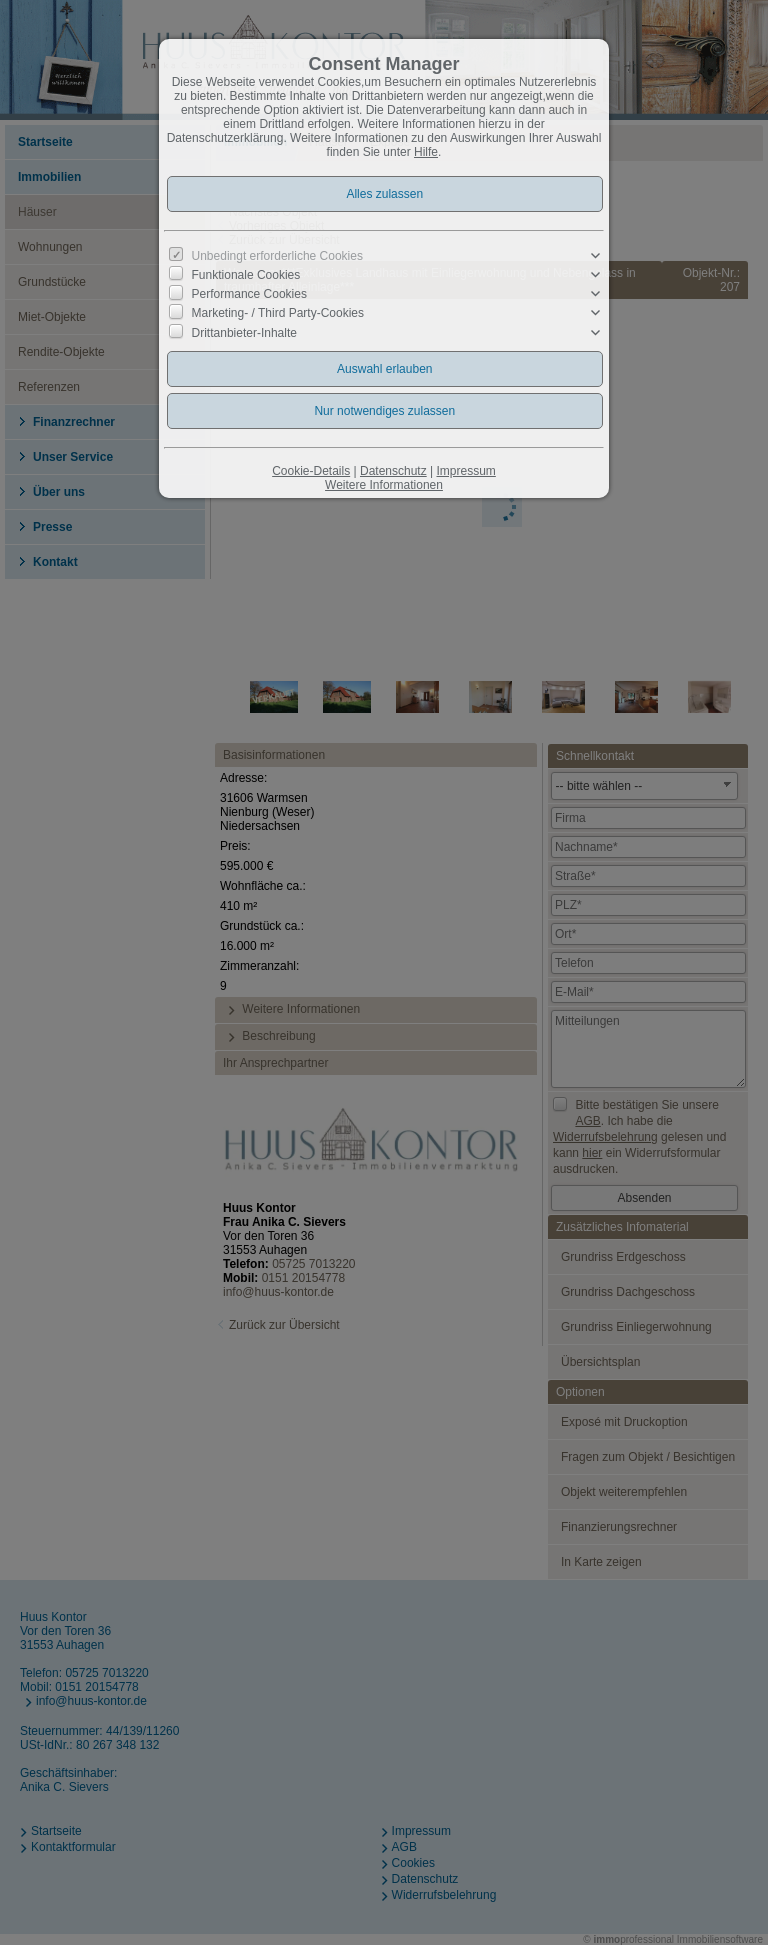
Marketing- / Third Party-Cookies (278, 313)
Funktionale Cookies (246, 275)
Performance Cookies (249, 294)
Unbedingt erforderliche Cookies (277, 256)
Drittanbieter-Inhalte (244, 332)
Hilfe (426, 152)
